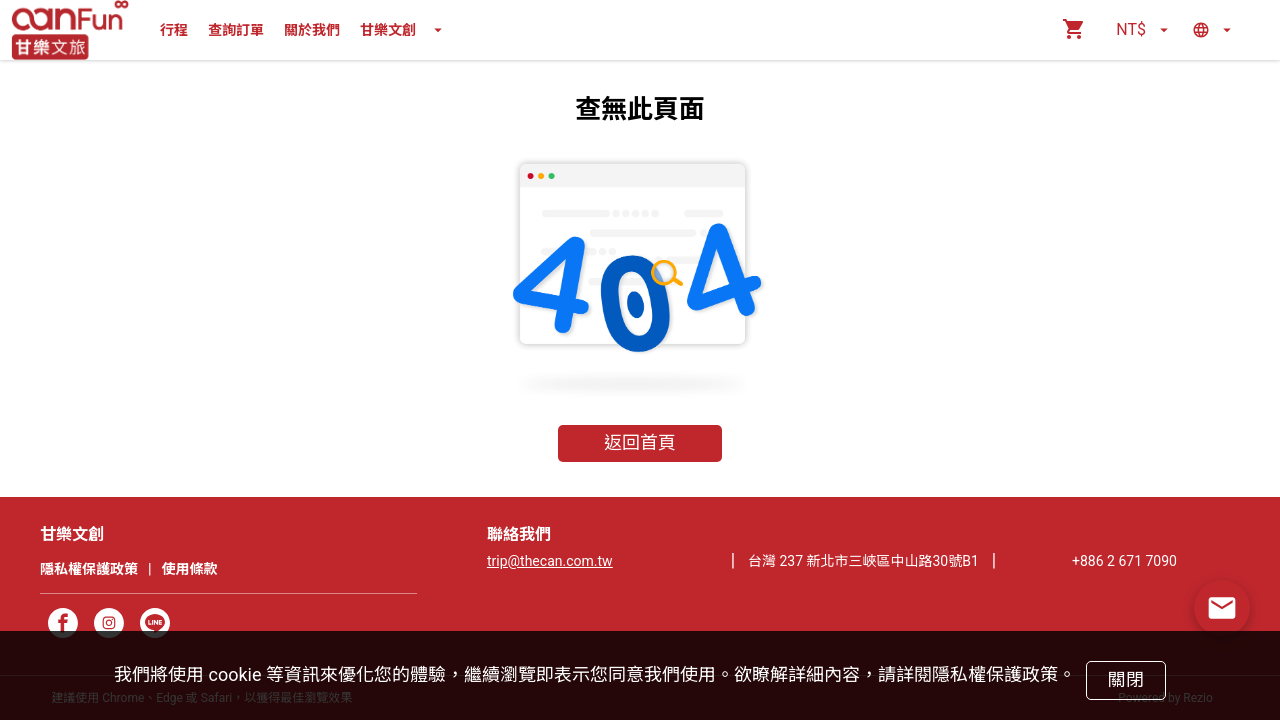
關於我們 (312, 30)
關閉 (1125, 679)
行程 (174, 30)
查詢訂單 (236, 30)
